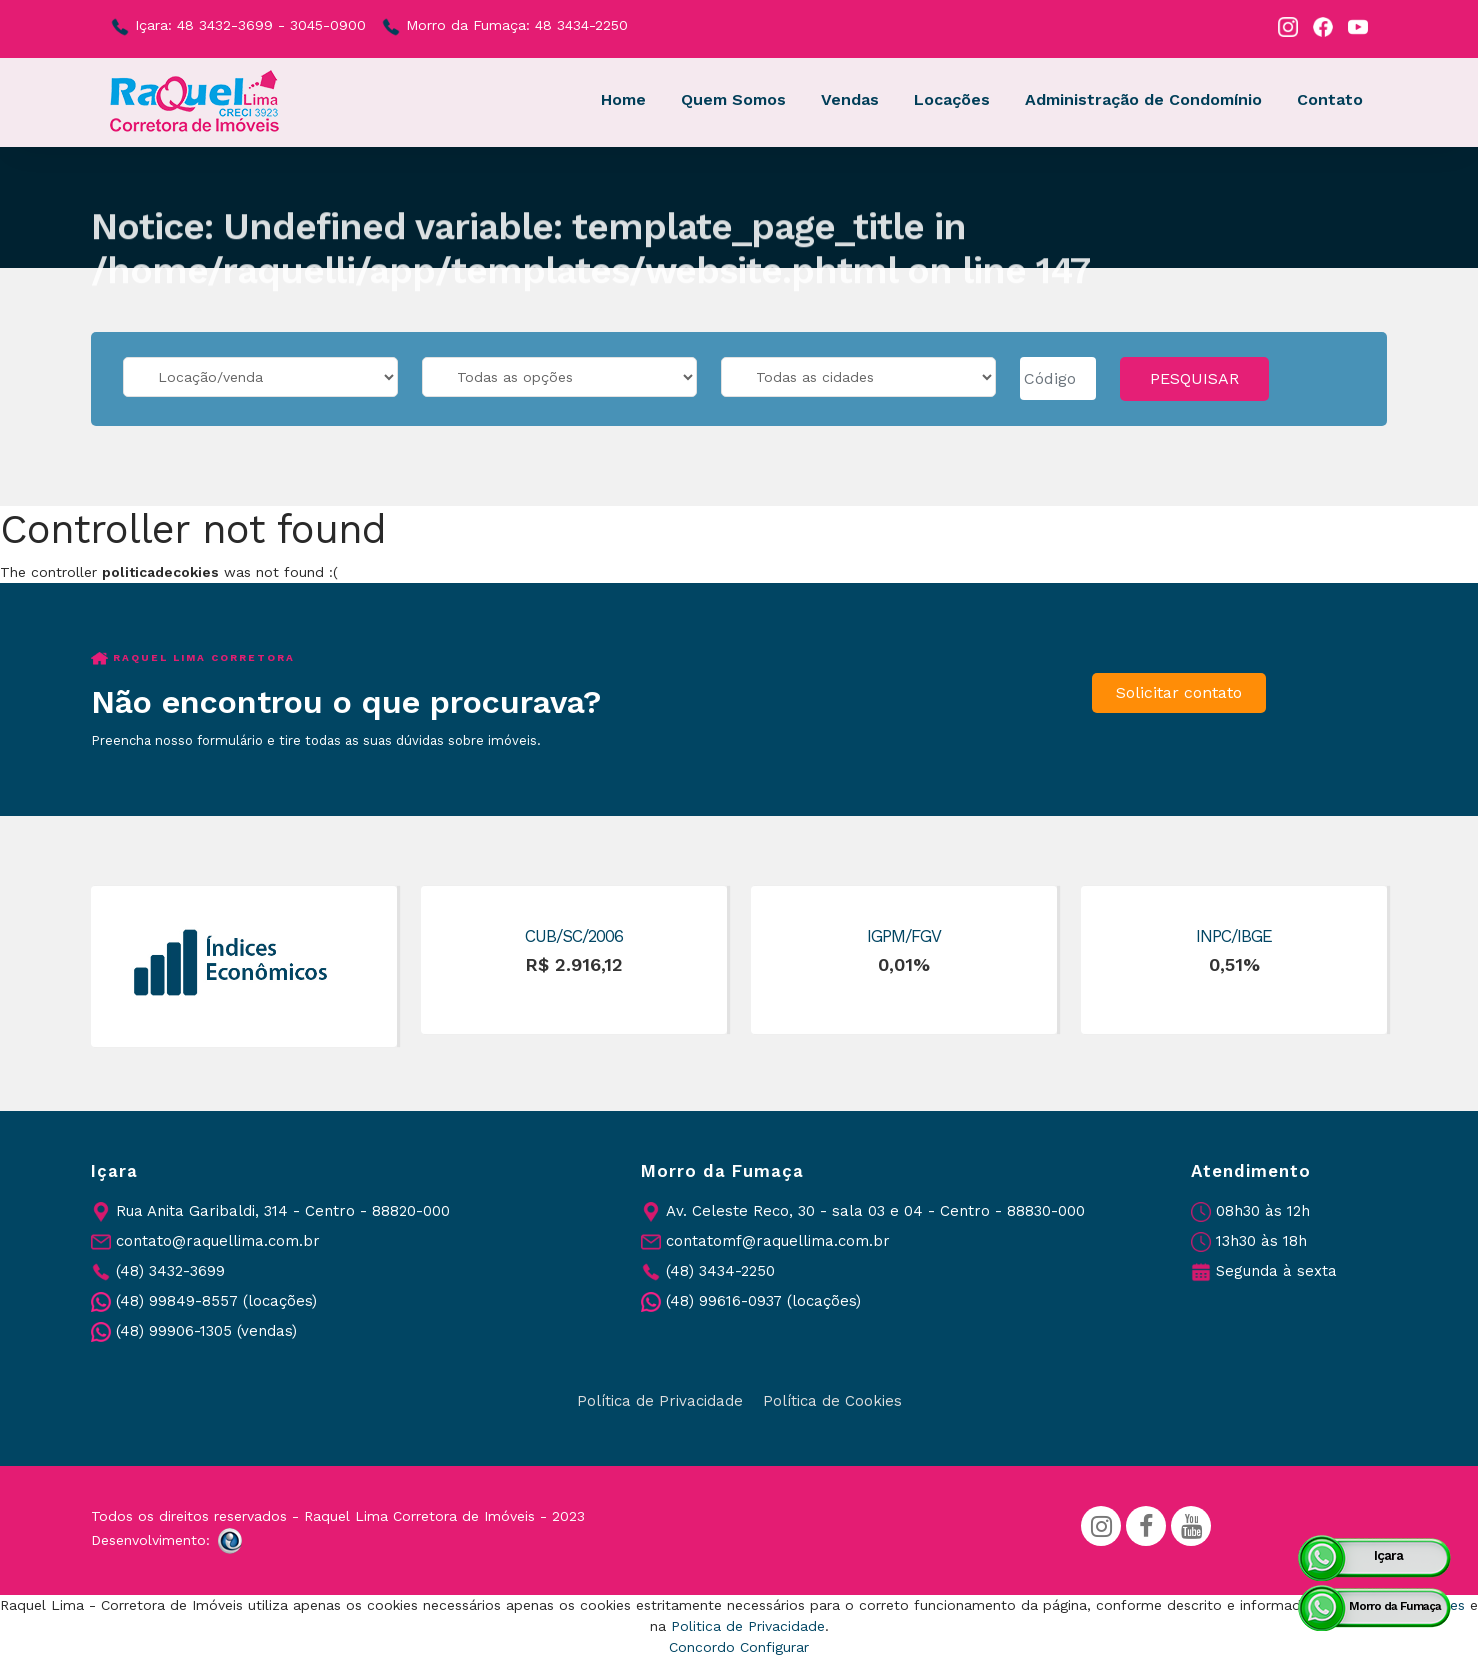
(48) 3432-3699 (170, 1271)
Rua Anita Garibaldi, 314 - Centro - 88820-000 (283, 1211)
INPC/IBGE (1234, 936)
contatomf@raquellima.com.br (778, 1241)
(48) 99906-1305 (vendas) (206, 1331)
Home (623, 99)
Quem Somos (733, 99)
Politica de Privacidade (748, 1626)
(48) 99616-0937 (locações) (763, 1301)
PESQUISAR (1194, 378)
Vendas (850, 99)
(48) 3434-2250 (720, 1271)
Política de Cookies (832, 1401)
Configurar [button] (774, 1647)
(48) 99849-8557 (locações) (216, 1301)
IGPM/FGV (904, 936)
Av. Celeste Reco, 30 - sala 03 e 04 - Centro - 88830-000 (875, 1211)
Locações (952, 99)
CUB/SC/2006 (574, 936)
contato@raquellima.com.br (218, 1241)
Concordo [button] (702, 1647)
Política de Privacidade (660, 1401)
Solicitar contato (1179, 692)
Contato (1330, 99)
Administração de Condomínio (1143, 99)
